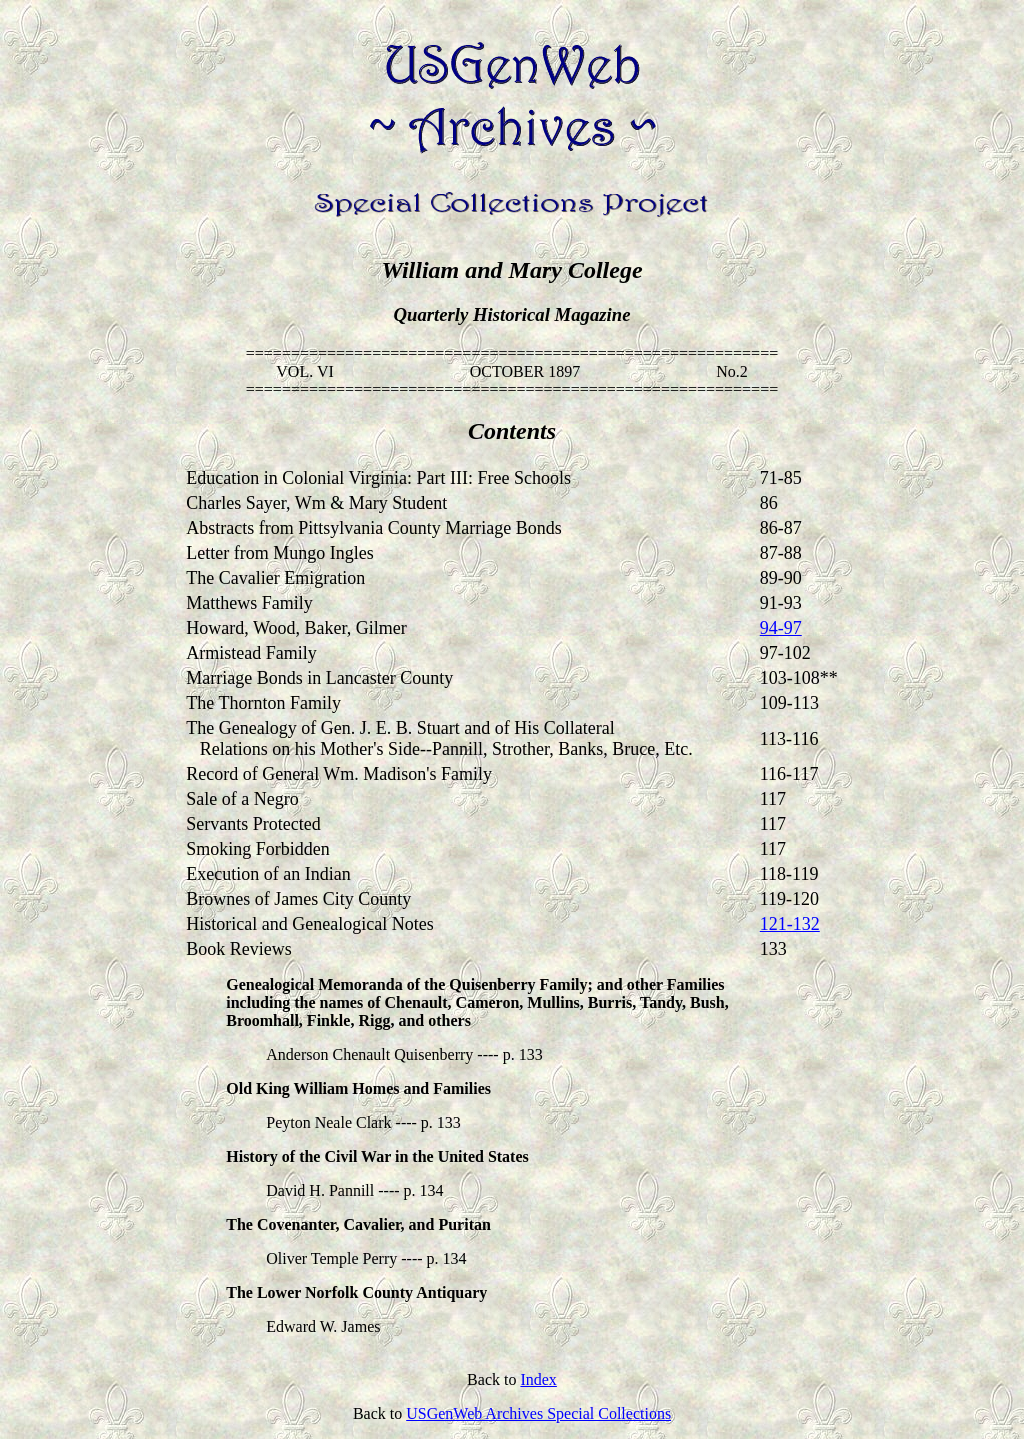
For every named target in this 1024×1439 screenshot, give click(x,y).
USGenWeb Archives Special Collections (538, 1413)
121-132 (790, 924)
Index (538, 1379)
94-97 (781, 628)
